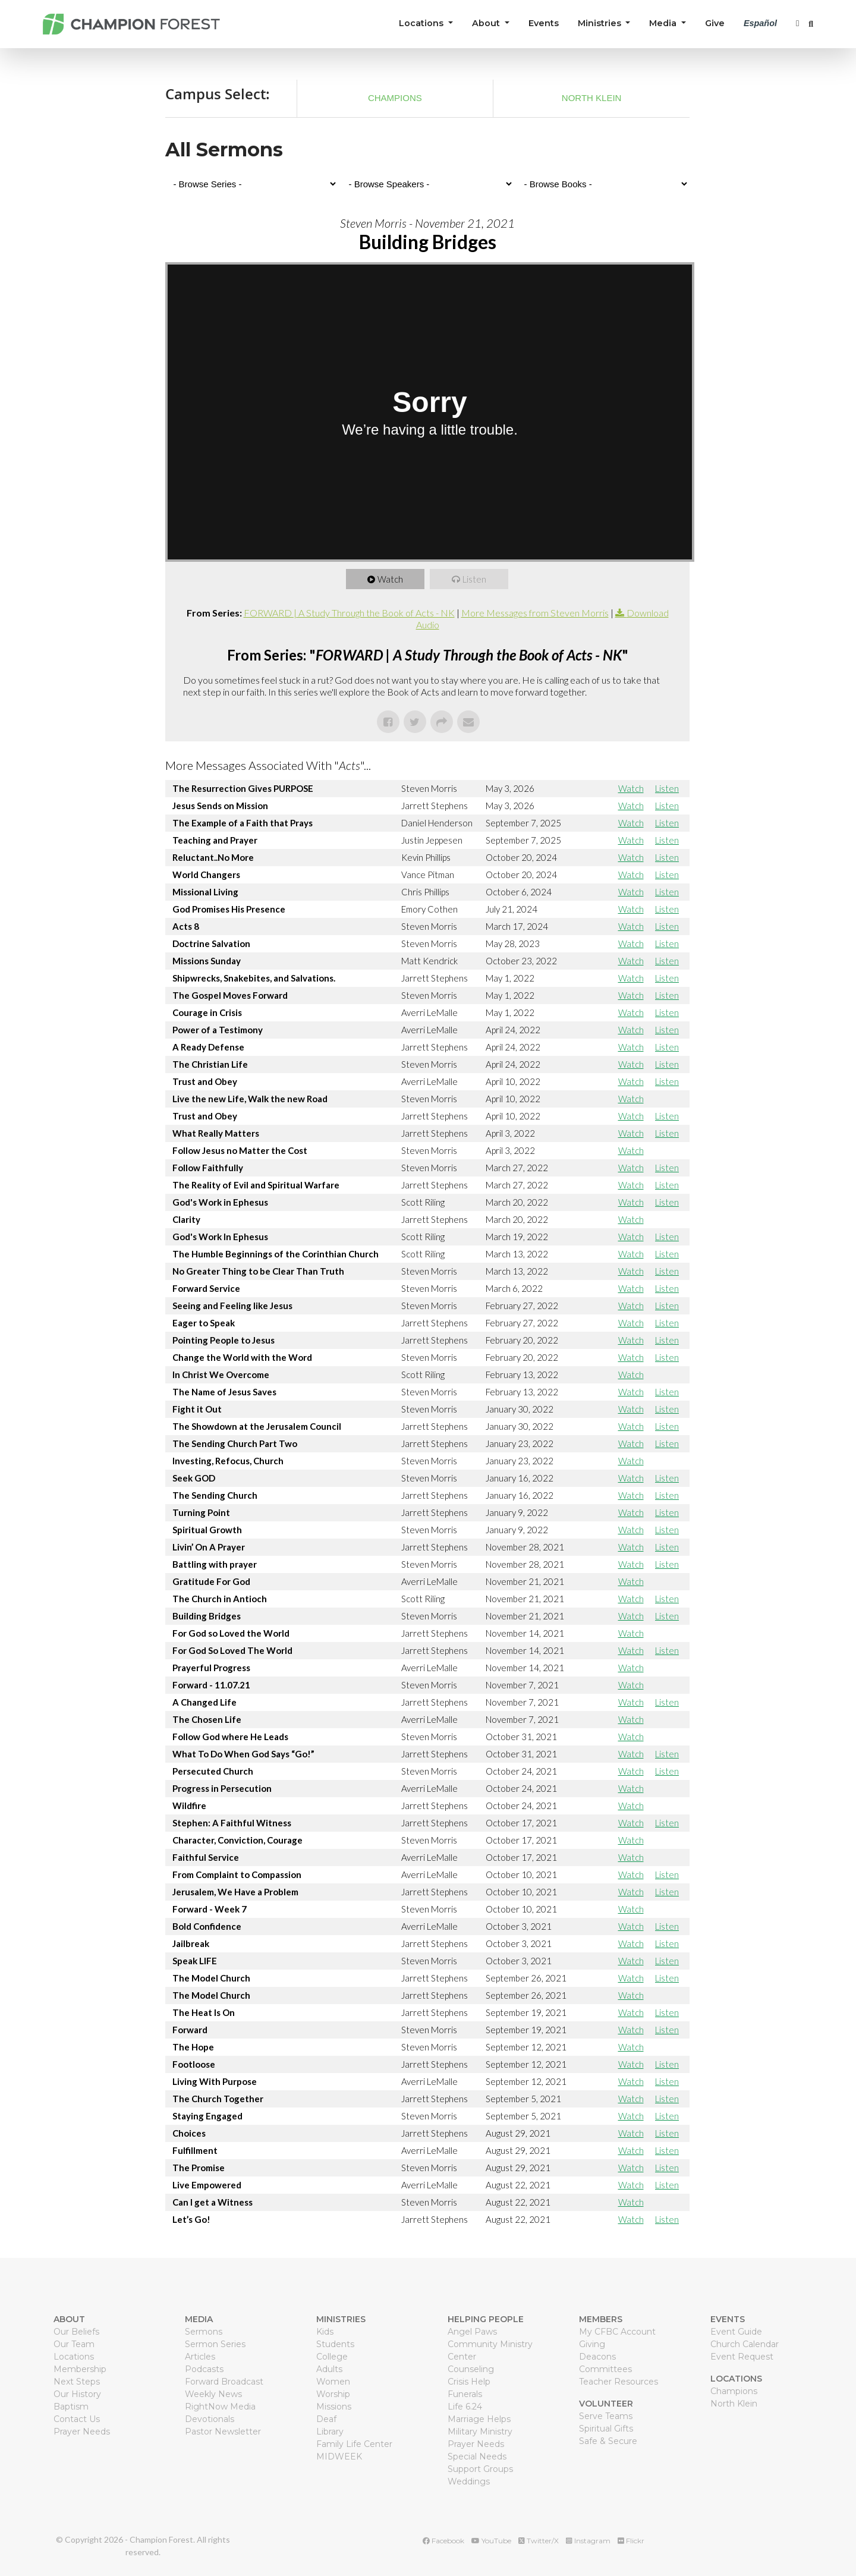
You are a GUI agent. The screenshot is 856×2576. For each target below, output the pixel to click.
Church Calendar (744, 2344)
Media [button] (664, 23)
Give (715, 23)
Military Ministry (480, 2431)
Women (333, 2381)
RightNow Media (220, 2406)
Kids (324, 2331)
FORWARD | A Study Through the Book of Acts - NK (349, 612)
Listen (475, 579)
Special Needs (477, 2456)
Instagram (588, 2540)
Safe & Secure (608, 2441)
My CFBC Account (617, 2331)
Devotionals (209, 2419)
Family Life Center (354, 2444)
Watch (391, 579)
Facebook (443, 2540)
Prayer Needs (82, 2431)
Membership (80, 2369)
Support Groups (480, 2469)
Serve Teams (605, 2416)
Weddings (469, 2481)
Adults (329, 2369)
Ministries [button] (601, 23)
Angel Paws (472, 2331)
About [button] (487, 23)
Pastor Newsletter (223, 2431)
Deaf (326, 2419)
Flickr (631, 2540)
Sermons (203, 2331)
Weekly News (213, 2394)
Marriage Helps (479, 2419)
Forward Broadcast (224, 2381)
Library (330, 2431)
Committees (605, 2369)
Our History (77, 2394)
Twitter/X (538, 2540)
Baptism (71, 2406)
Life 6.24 (465, 2406)
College (332, 2356)
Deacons (597, 2356)
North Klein (592, 98)
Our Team (74, 2344)
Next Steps (77, 2381)
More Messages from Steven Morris (535, 612)
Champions (395, 98)
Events (543, 23)
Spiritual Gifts (606, 2428)
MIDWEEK (339, 2456)
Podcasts (204, 2369)
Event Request (741, 2356)
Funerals (465, 2394)
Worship (333, 2394)
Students (335, 2344)
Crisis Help (469, 2381)
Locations (74, 2356)
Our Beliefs (76, 2331)
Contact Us (77, 2419)
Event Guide (736, 2331)
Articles (200, 2356)
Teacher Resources (618, 2381)
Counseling (471, 2369)
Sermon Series (215, 2344)
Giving (592, 2344)
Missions (333, 2406)
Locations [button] (422, 23)
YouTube (491, 2540)
